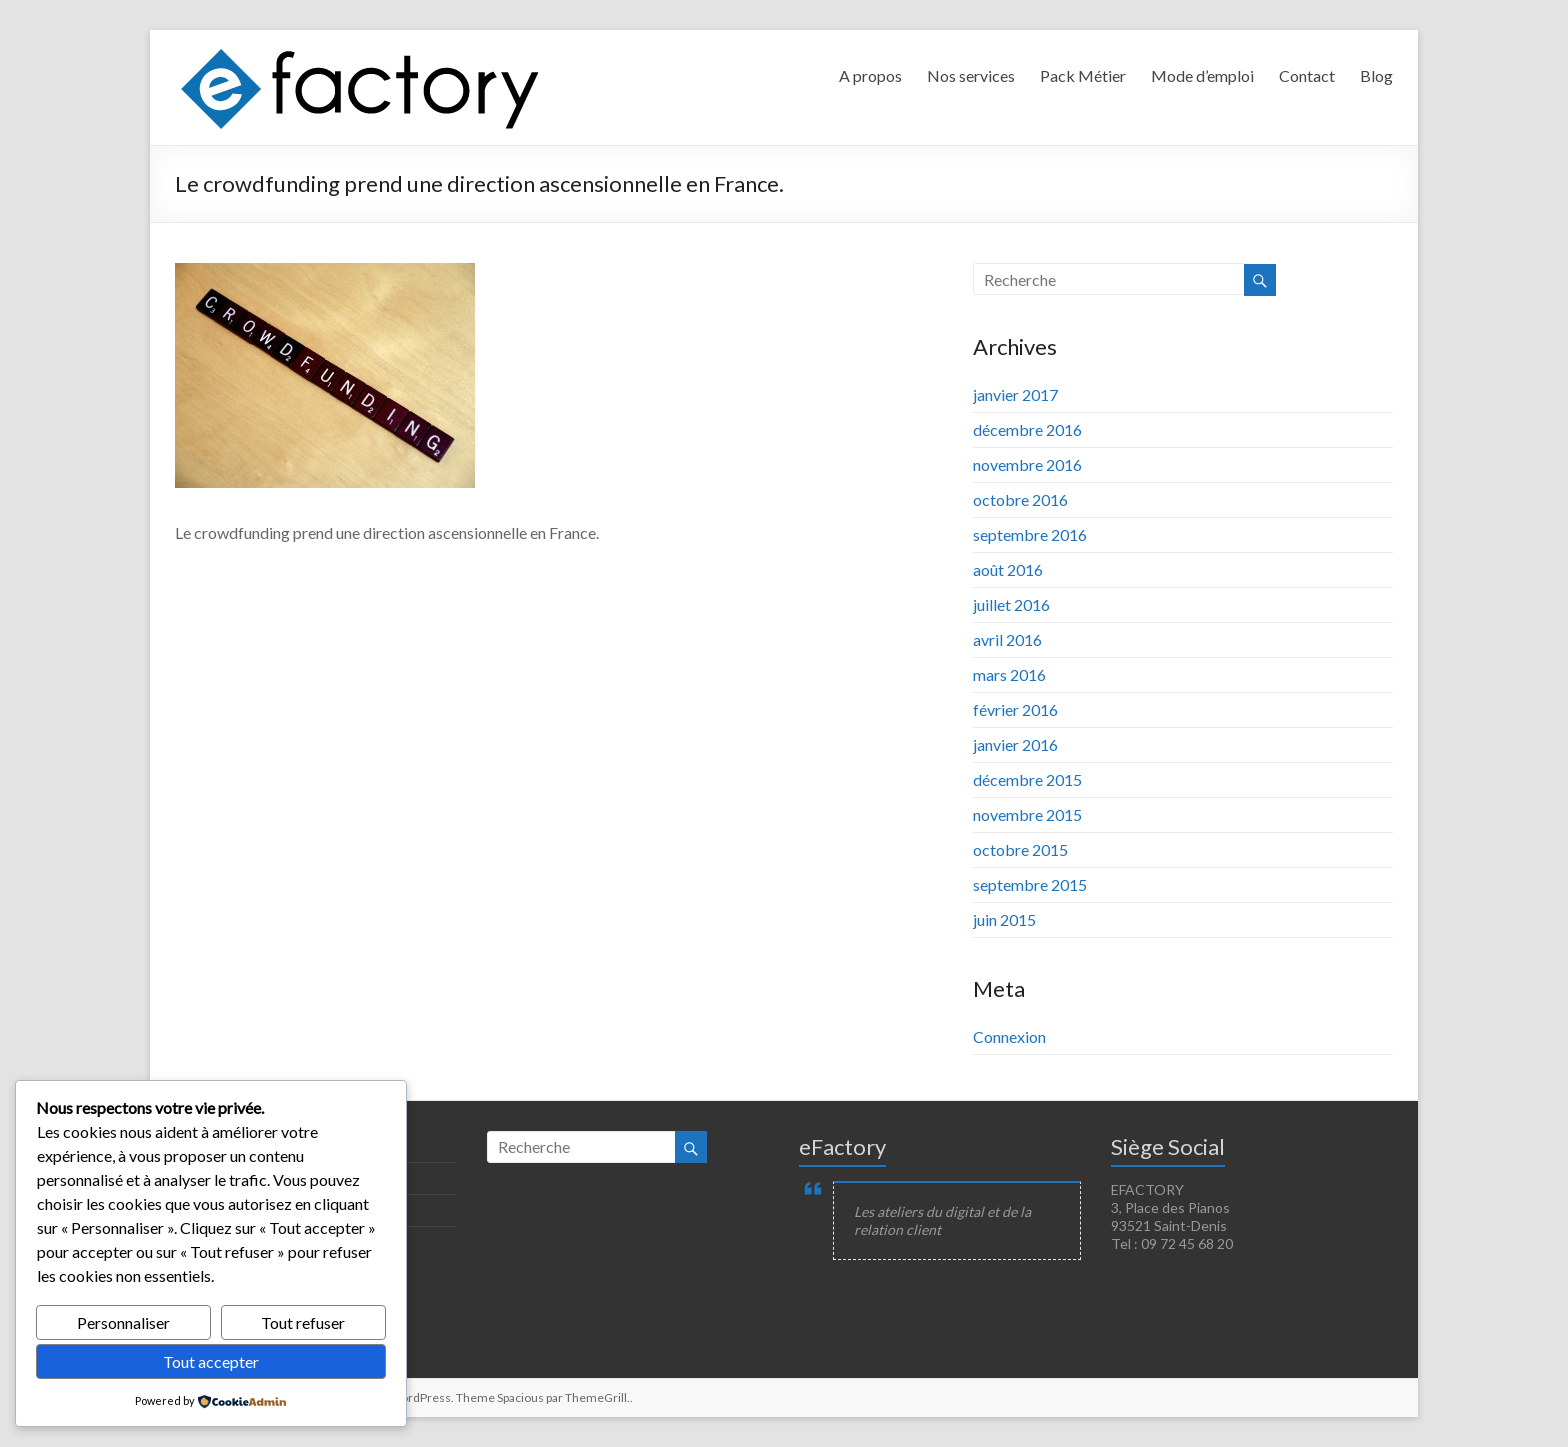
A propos (870, 75)
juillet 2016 (1011, 604)
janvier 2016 (1015, 744)
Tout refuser (303, 1322)
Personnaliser (123, 1322)
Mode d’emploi (1202, 75)
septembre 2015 (1030, 884)
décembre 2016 (1027, 429)
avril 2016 (1007, 639)
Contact (1307, 75)
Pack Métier (1083, 75)
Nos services (971, 75)
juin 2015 (1004, 919)
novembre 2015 (1027, 814)
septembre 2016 (1030, 534)
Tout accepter (211, 1361)
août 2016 (1008, 569)
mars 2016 (1009, 674)
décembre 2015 (1027, 779)
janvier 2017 (1015, 394)
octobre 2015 (1020, 849)
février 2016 (1015, 709)
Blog (1376, 75)
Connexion (1009, 1036)
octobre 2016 (1020, 499)
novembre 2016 (1027, 464)
